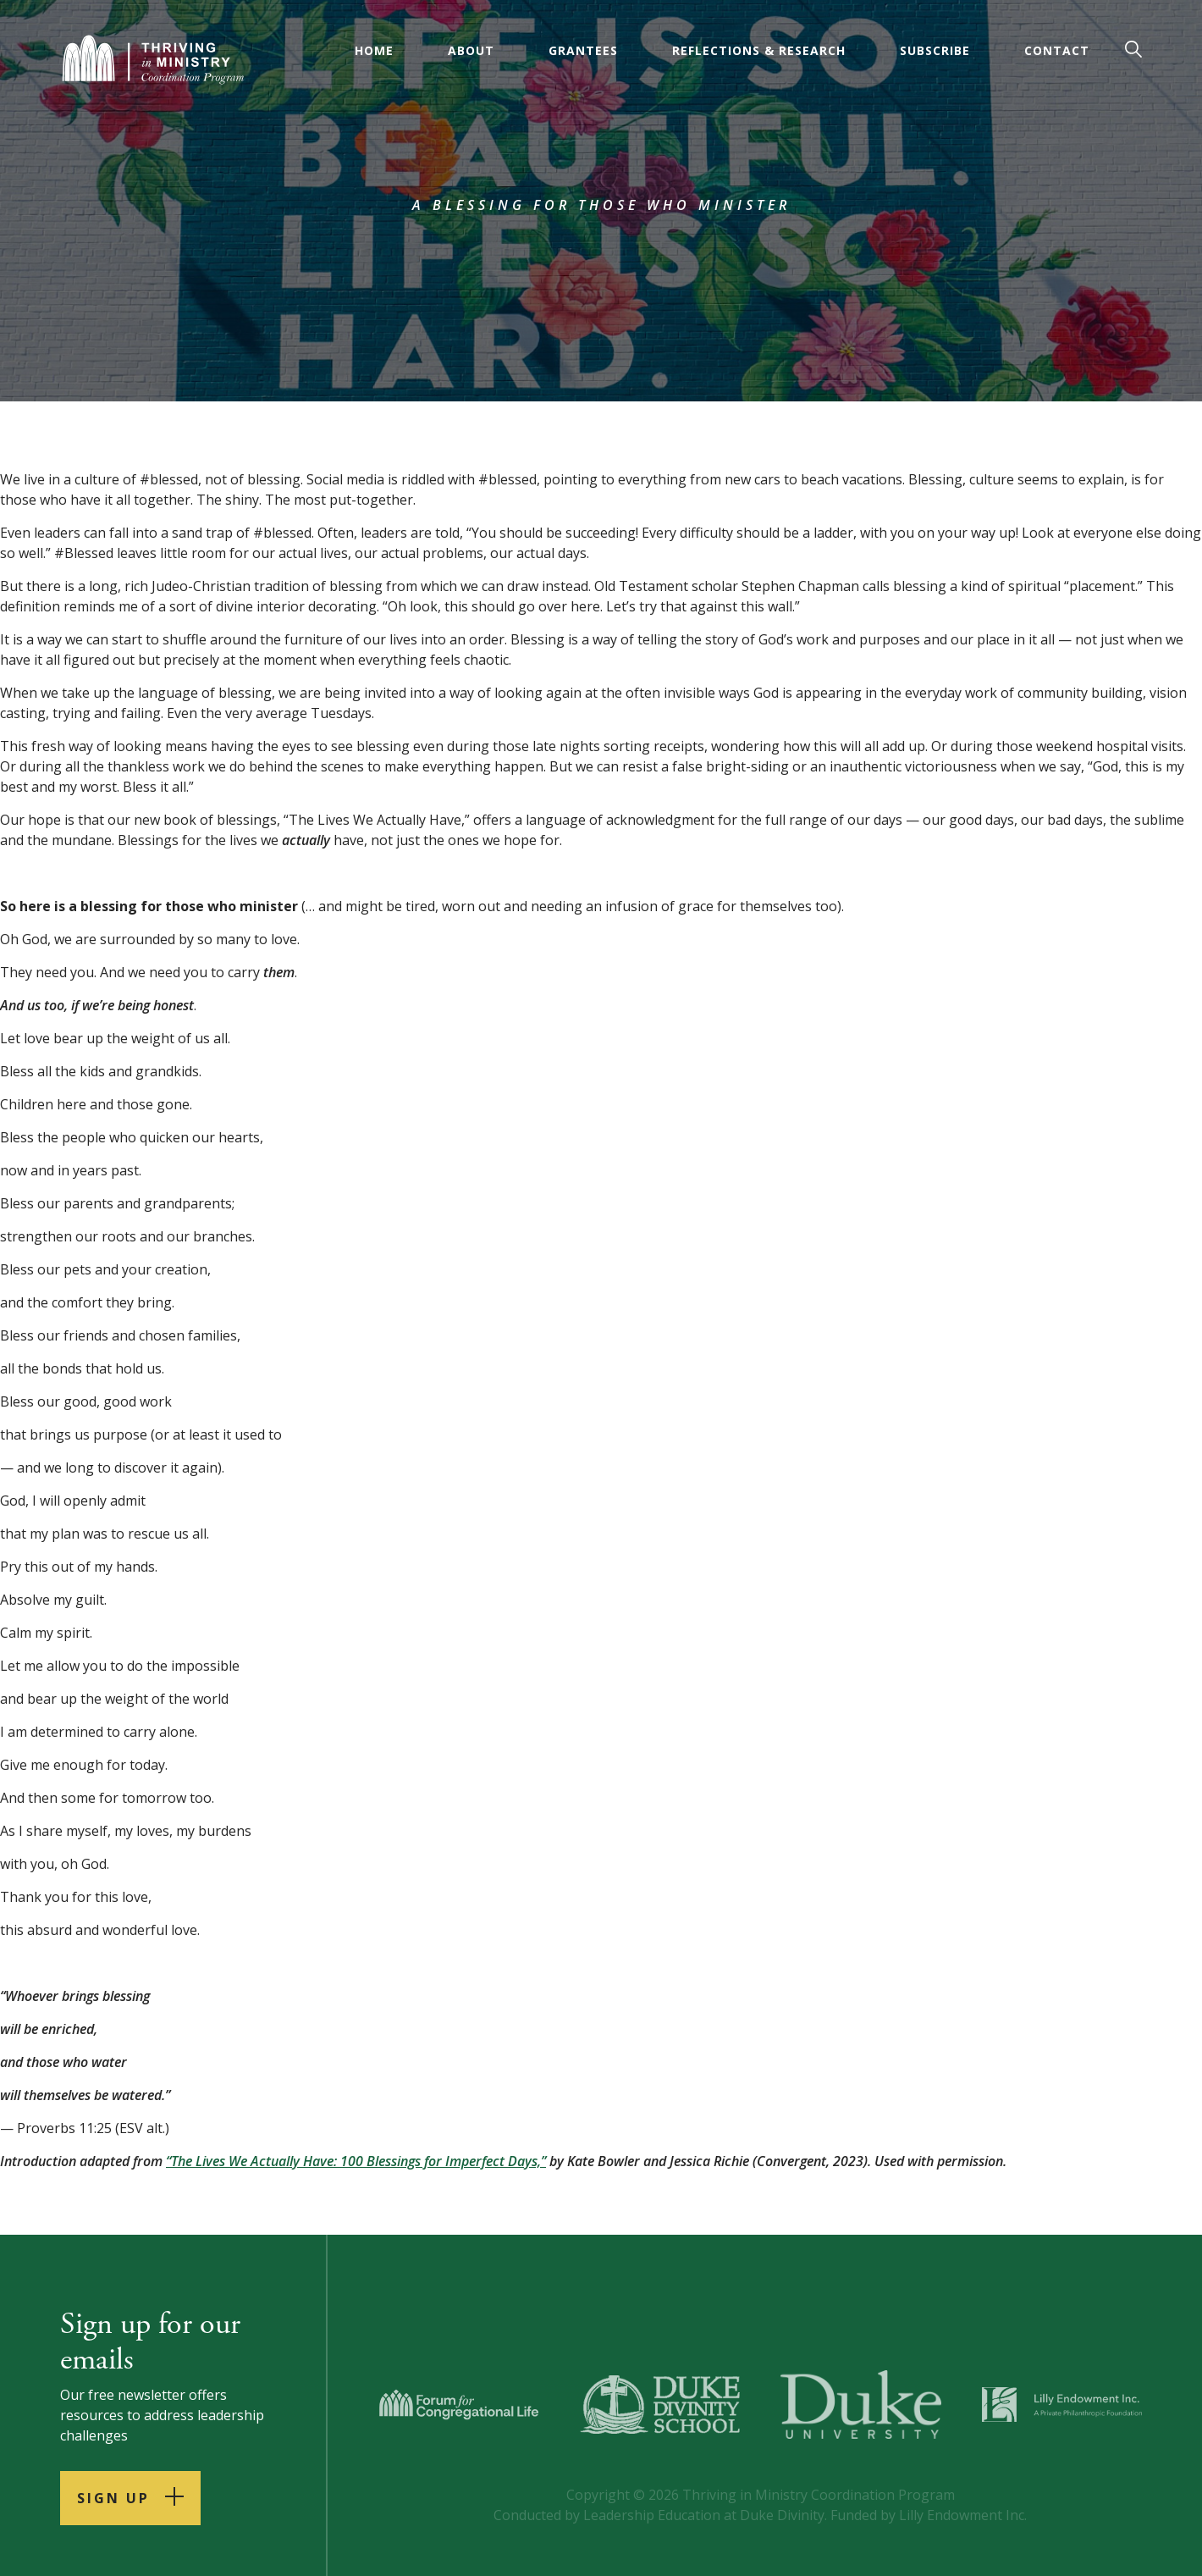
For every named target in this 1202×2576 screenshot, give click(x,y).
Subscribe (935, 50)
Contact (1056, 50)
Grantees (583, 50)
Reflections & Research (759, 50)
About (471, 50)
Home (374, 50)
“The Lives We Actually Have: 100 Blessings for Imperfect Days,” (356, 2161)
